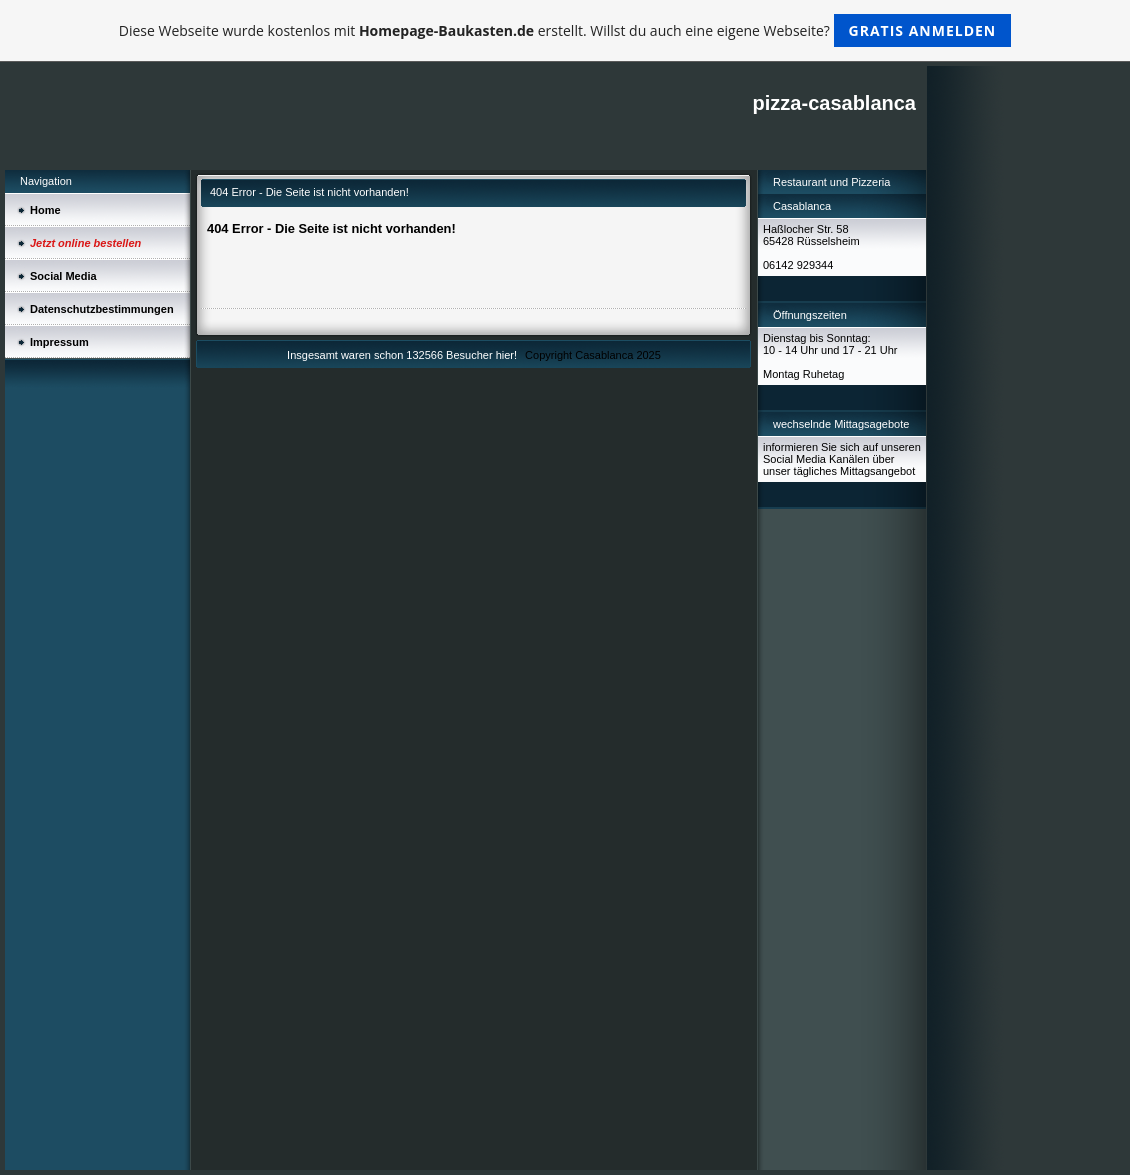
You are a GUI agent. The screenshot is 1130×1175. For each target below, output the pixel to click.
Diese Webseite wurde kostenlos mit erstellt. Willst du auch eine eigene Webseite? (565, 30)
